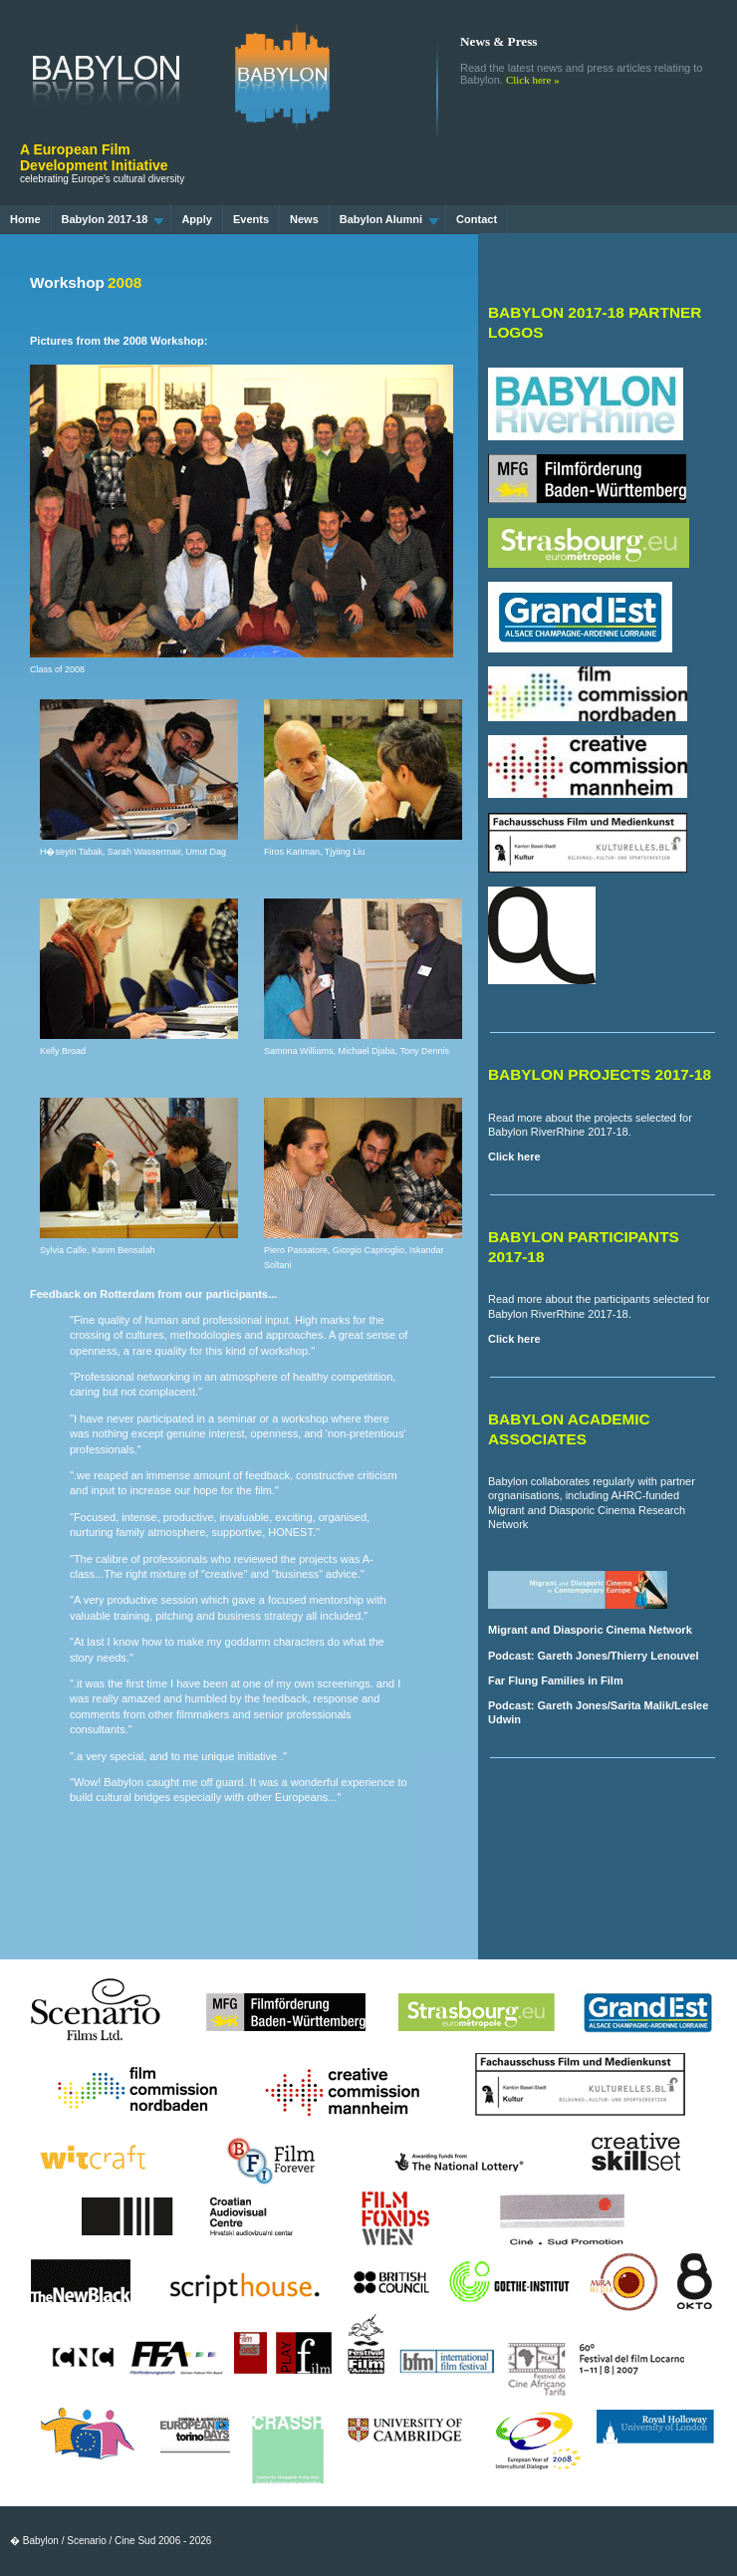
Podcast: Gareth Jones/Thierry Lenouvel (593, 1656)
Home (25, 219)
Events (251, 219)
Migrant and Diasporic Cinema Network (590, 1630)
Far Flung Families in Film (555, 1680)
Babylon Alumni (389, 219)
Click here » (533, 80)
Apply (196, 219)
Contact (476, 219)
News (304, 219)
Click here (514, 1156)
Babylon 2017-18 (113, 219)
